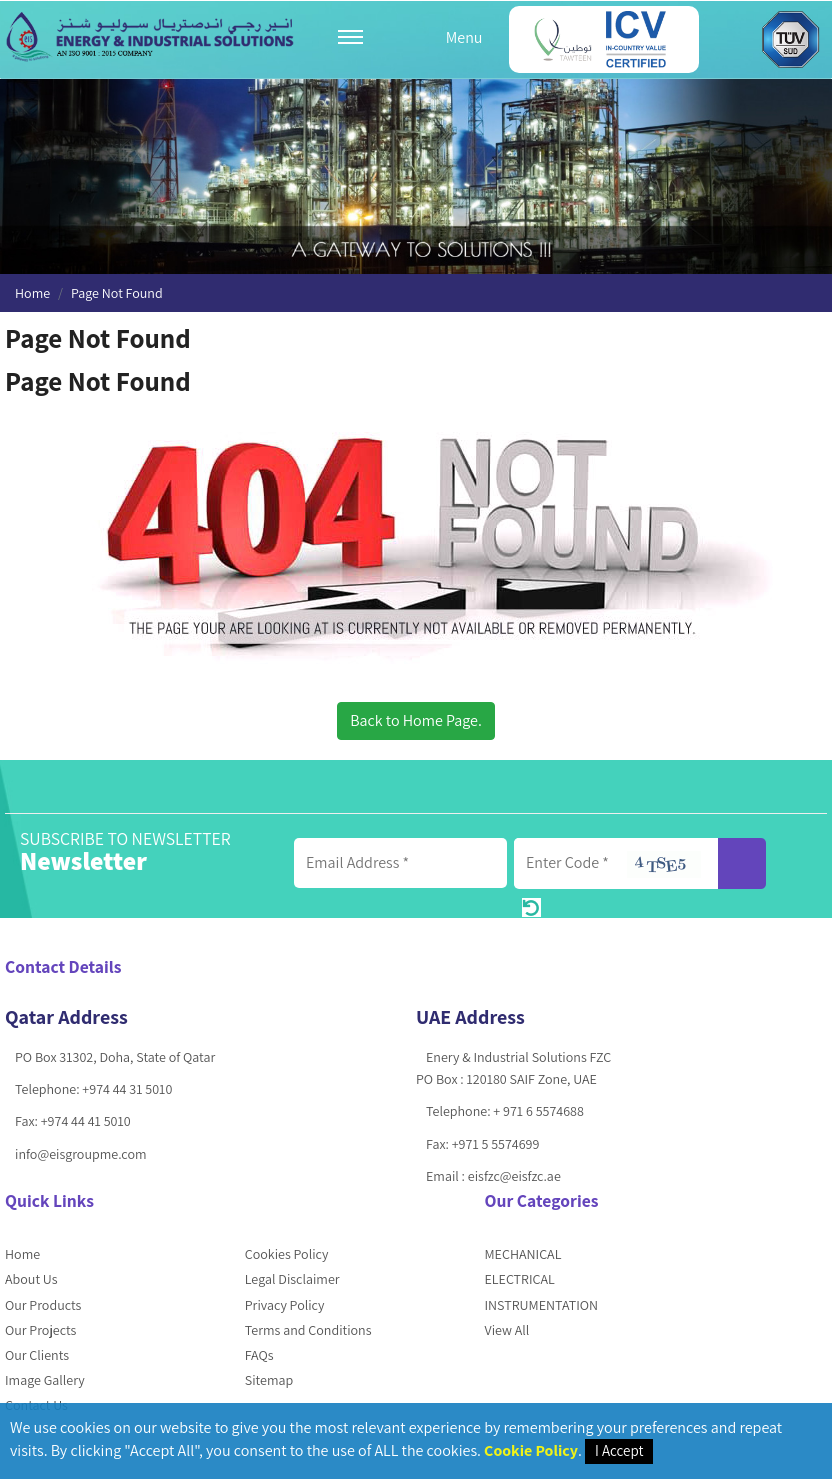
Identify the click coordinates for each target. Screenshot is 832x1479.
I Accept (619, 1450)
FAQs (259, 1355)
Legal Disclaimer (292, 1279)
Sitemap (269, 1380)
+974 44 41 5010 (86, 1121)
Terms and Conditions (308, 1330)
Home (32, 293)
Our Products (43, 1305)
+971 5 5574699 (496, 1144)
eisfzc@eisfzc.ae (514, 1176)
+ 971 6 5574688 (538, 1111)
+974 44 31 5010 (127, 1089)
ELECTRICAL (520, 1279)
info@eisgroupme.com (81, 1154)
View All (507, 1330)
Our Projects (40, 1330)
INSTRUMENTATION (542, 1305)
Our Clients (37, 1355)
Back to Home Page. (416, 720)
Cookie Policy (531, 1450)
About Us (31, 1279)
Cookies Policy (287, 1254)
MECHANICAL (523, 1254)
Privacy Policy (285, 1305)
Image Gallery (45, 1380)
